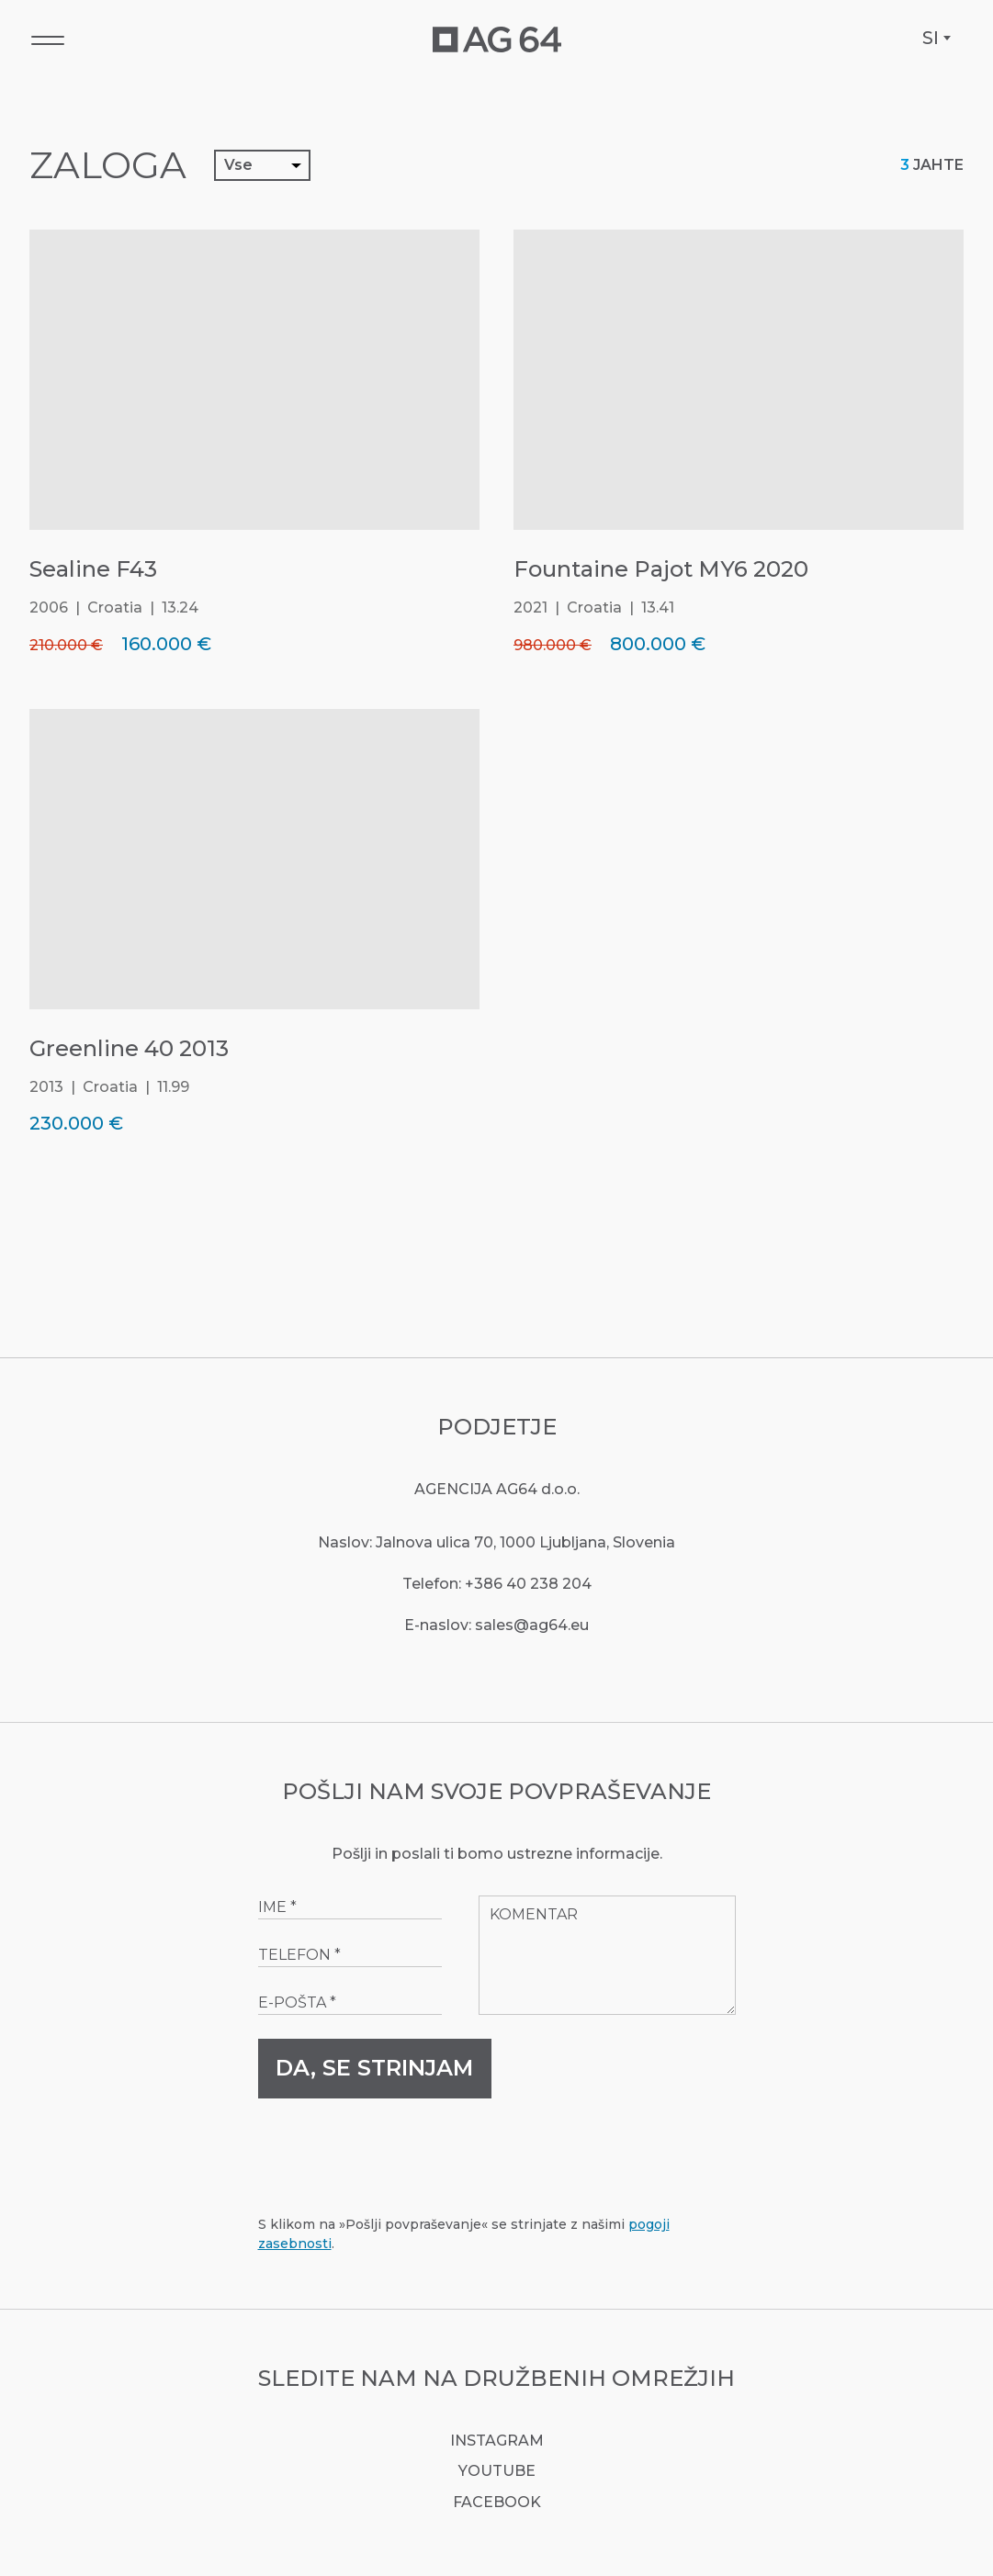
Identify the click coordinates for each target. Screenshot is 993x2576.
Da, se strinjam (374, 2067)
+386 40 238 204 (528, 1583)
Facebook (497, 2502)
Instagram (497, 2440)
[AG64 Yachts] (497, 39)
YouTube (497, 2471)
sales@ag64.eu (532, 1625)
